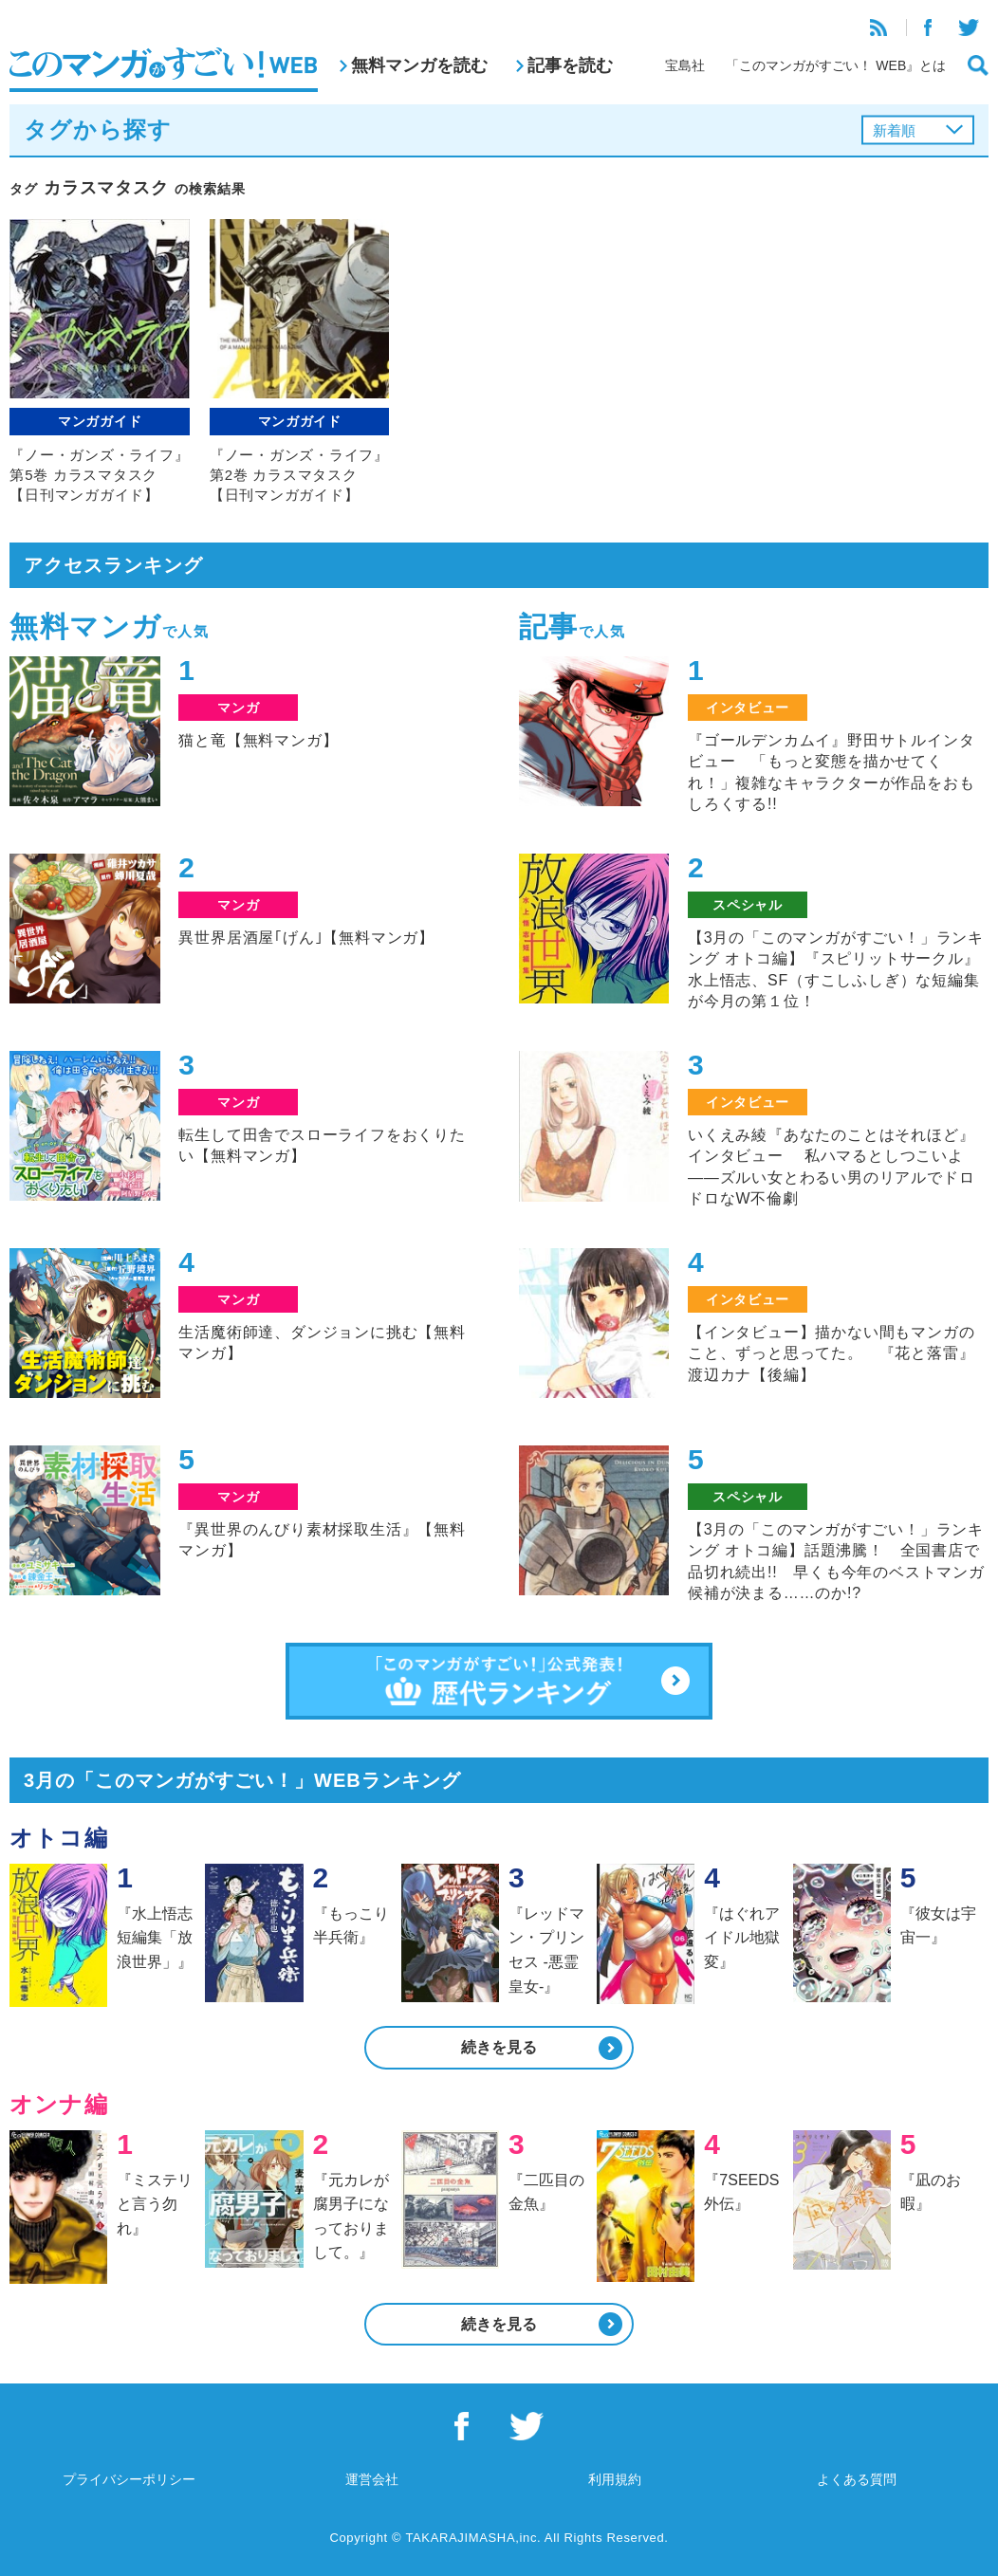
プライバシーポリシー (129, 2479)
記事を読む (570, 65)
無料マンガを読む (419, 65)
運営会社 (371, 2479)
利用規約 (614, 2479)
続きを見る (499, 2047)
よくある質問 (856, 2479)
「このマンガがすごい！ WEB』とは (836, 65)
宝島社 (685, 65)
